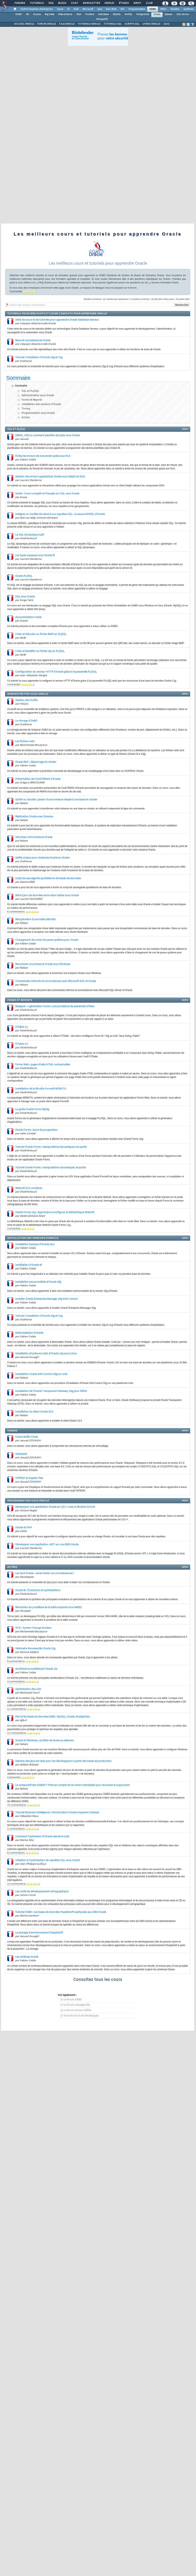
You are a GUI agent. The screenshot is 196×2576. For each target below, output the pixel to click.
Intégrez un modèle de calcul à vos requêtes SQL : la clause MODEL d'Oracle (60, 514)
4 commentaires (16, 1681)
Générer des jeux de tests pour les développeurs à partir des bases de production (63, 1761)
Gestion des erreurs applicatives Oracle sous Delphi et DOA (50, 476)
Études (123, 3)
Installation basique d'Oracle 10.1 (35, 1244)
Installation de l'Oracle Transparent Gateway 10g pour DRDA (51, 1391)
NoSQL (128, 14)
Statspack (21, 1454)
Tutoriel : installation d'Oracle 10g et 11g (39, 357)
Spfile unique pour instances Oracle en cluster (42, 858)
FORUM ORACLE (46, 24)
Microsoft (88, 9)
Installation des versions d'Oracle (41, 404)
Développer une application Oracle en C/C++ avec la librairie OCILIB (55, 1507)
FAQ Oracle (45, 282)
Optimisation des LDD (28, 1689)
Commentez (15, 291)
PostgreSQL (142, 14)
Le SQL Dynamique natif (29, 535)
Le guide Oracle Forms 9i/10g (32, 1109)
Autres (26, 417)
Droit (137, 3)
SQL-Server (182, 14)
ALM (76, 9)
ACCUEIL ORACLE (24, 24)
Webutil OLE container (28, 1188)
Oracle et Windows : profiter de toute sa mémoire (44, 1740)
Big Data (49, 14)
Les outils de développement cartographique (42, 1891)
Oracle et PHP (23, 1527)
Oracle (157, 14)
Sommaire (21, 386)
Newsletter (91, 3)
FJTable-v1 (21, 1027)
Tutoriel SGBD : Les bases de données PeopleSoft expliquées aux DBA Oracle (60, 1912)
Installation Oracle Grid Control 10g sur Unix (41, 1374)
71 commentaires (16, 1805)
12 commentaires (16, 1883)
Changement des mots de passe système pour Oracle (46, 940)
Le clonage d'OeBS (26, 721)
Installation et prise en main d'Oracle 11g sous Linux (46, 1353)
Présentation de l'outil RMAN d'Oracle (37, 779)
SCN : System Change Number (33, 1628)
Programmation (136, 9)
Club (149, 3)
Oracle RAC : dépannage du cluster (35, 762)
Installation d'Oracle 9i (28, 1265)
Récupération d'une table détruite (35, 919)
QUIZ (166, 24)
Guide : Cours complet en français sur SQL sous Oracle (47, 493)
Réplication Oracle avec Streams (34, 816)
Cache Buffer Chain (26, 1437)
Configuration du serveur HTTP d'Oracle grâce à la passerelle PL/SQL (56, 672)
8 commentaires (16, 1852)
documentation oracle (28, 617)
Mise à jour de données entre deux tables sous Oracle (47, 895)
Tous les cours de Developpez (81, 2015)
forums (155, 282)
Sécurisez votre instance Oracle (33, 837)
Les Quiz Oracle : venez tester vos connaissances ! (44, 1573)
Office (163, 9)
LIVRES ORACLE (151, 24)
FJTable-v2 (21, 1044)
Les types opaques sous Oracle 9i (35, 555)
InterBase (103, 14)
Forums (19, 3)
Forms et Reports (32, 400)
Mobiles (175, 9)
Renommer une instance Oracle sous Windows (42, 964)
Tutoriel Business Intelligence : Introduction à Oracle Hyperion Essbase (57, 1812)
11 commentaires (16, 1709)
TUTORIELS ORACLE (89, 24)
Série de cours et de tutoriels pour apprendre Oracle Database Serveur (57, 320)
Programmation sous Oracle (38, 413)
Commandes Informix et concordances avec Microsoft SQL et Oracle (55, 981)
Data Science (65, 14)
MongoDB (102, 19)
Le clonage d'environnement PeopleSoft (39, 1932)
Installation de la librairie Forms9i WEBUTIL (40, 1089)
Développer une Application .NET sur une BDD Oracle (47, 1544)
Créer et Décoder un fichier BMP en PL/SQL (41, 634)
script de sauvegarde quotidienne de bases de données (48, 878)
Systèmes (188, 9)
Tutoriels (36, 3)
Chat (74, 3)
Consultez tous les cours (97, 1979)
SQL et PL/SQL (30, 391)
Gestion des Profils (26, 700)
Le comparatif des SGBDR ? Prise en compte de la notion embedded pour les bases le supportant (72, 1785)
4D (27, 14)
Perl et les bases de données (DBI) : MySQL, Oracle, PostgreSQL (52, 1716)
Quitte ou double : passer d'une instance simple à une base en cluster (56, 799)
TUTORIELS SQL (112, 24)
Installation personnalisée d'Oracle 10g (38, 1282)
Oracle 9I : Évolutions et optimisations (37, 1590)
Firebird (89, 14)
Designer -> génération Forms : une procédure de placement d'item (54, 1006)
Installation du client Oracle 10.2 (34, 1411)
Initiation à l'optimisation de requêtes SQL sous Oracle (47, 1860)
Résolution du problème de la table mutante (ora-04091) (48, 1607)
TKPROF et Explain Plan (29, 1478)
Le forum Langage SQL (77, 2005)
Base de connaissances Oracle (33, 340)
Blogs (62, 3)
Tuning (26, 408)
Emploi (109, 3)
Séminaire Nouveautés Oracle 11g (35, 1648)
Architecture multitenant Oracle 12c (36, 1669)
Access (37, 14)
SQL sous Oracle (25, 596)
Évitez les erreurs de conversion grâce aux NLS (43, 456)
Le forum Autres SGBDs (77, 2010)
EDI (122, 9)
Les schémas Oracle (26, 1957)
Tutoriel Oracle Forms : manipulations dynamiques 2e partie (50, 1167)
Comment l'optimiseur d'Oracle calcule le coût (42, 1836)
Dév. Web (111, 9)
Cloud (60, 9)
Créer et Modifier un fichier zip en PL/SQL (40, 651)
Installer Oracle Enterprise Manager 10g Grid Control (46, 1299)
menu (185, 429)
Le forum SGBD (73, 1999)
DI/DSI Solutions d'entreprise (36, 9)
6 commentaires (16, 911)
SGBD (152, 9)
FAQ (51, 3)
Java (99, 9)
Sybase (168, 14)
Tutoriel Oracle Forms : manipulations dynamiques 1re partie (51, 1147)
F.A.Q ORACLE (67, 24)
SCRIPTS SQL (132, 24)
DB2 (78, 14)
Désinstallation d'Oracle (29, 1333)
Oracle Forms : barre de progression (36, 1130)
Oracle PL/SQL (23, 576)
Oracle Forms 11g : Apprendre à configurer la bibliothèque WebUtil (54, 1212)
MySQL (117, 14)
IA (68, 9)
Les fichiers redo (25, 741)
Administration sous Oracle (38, 395)
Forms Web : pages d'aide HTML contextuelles (42, 1064)
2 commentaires (16, 1828)
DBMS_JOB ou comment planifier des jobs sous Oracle (47, 435)
